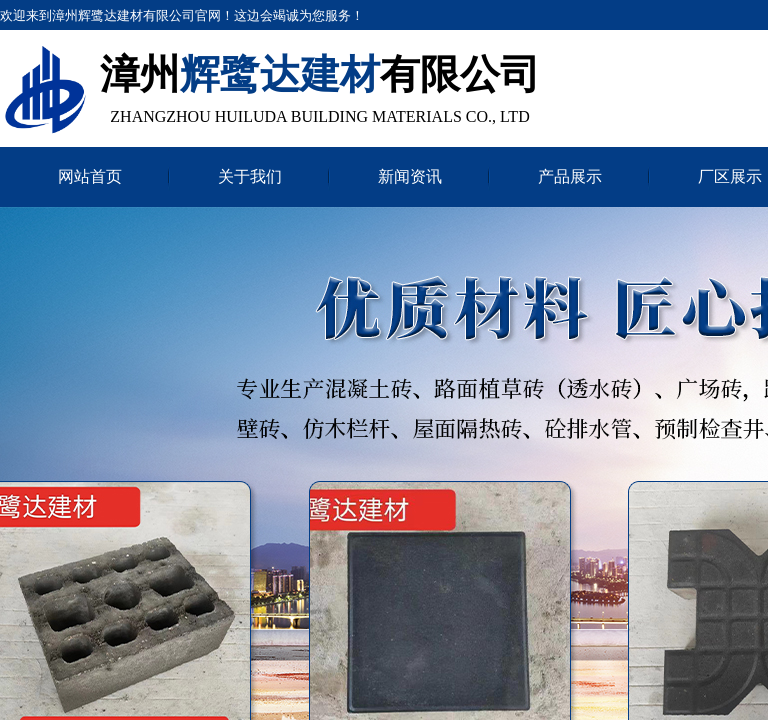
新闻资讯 (410, 176)
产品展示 (570, 176)
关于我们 (250, 176)
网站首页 (90, 176)
